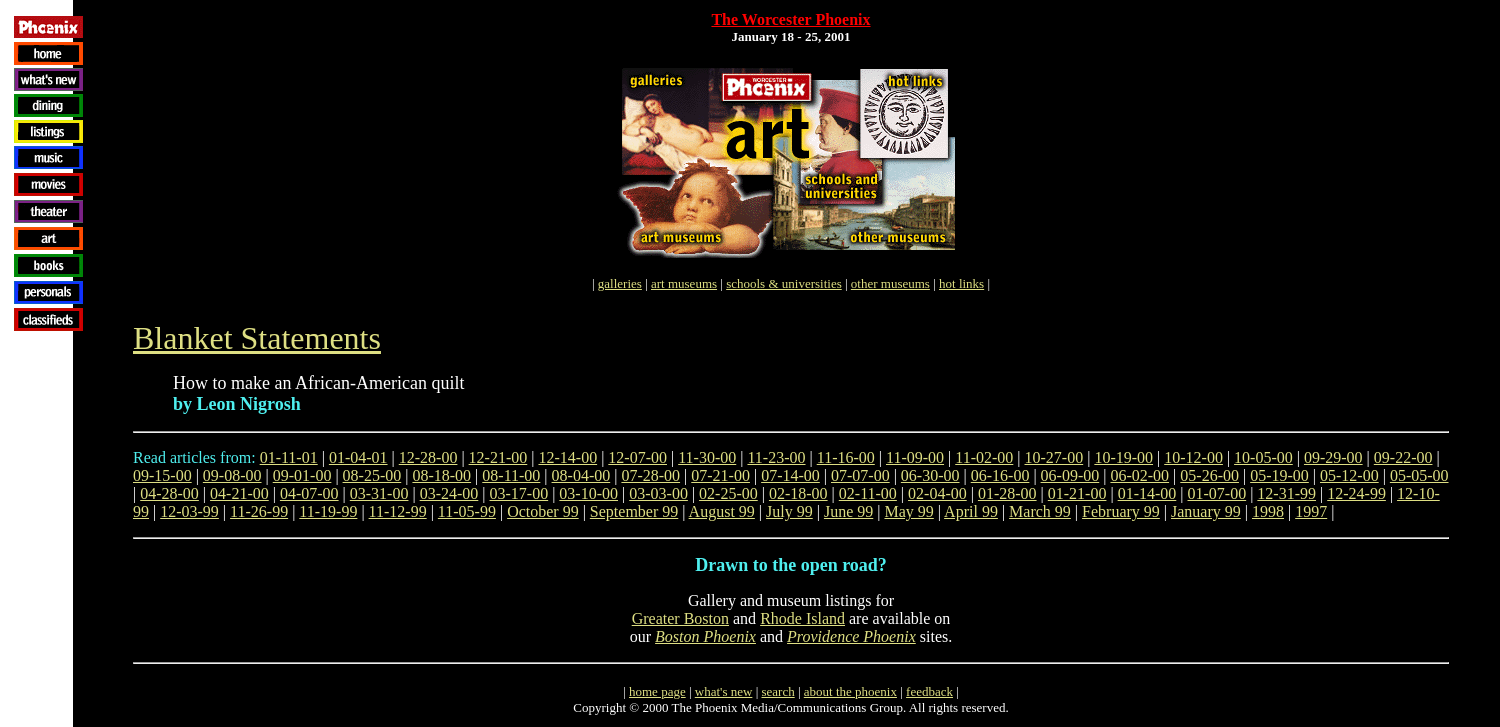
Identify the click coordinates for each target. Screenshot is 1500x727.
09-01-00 (302, 475)
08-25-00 (372, 475)
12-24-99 (1356, 493)
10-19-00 (1123, 457)
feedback (929, 691)
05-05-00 (1419, 475)
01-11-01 (289, 457)
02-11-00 (868, 493)
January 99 (1206, 511)
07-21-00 (720, 475)
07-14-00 (790, 475)
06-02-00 (1139, 475)
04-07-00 (309, 493)
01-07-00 (1217, 493)
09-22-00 (1403, 457)
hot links (961, 283)
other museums (890, 283)
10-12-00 (1193, 457)
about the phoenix (850, 691)
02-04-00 (937, 493)
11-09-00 (915, 457)
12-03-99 (189, 511)
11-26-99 (259, 511)
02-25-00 (728, 493)
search (777, 691)
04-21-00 (239, 493)
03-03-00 (658, 493)
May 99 (908, 511)
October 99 (543, 511)
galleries (620, 283)
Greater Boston (680, 618)
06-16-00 (1000, 475)
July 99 (789, 511)
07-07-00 (860, 475)
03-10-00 (588, 493)
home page (657, 691)
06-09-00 (1070, 475)
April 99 (971, 511)
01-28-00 (1007, 493)
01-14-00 (1147, 493)
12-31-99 (1286, 493)
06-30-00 (930, 475)
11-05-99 (467, 511)
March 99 (1040, 511)
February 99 (1121, 511)
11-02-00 (984, 457)
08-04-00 (581, 475)
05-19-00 (1279, 475)
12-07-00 (637, 457)
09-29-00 (1333, 457)
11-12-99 (398, 511)
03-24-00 (449, 493)
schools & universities (784, 283)
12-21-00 (498, 457)
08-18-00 (441, 475)
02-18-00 (798, 493)
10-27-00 (1054, 457)
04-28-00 (169, 493)
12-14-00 (567, 457)
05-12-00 (1349, 475)
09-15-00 (162, 475)
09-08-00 (232, 475)
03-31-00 (379, 493)
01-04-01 (358, 457)
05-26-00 (1209, 475)
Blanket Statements (257, 338)
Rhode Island (802, 618)
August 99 (722, 511)
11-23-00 (776, 457)
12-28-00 (428, 457)
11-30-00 (707, 457)
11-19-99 (328, 511)
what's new (724, 691)
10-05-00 (1263, 457)
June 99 (848, 511)
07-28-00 (650, 475)
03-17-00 (519, 493)
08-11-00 (511, 475)
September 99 (634, 511)
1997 (1311, 511)
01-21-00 (1077, 493)
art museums (684, 283)
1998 (1268, 511)
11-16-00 (846, 457)
